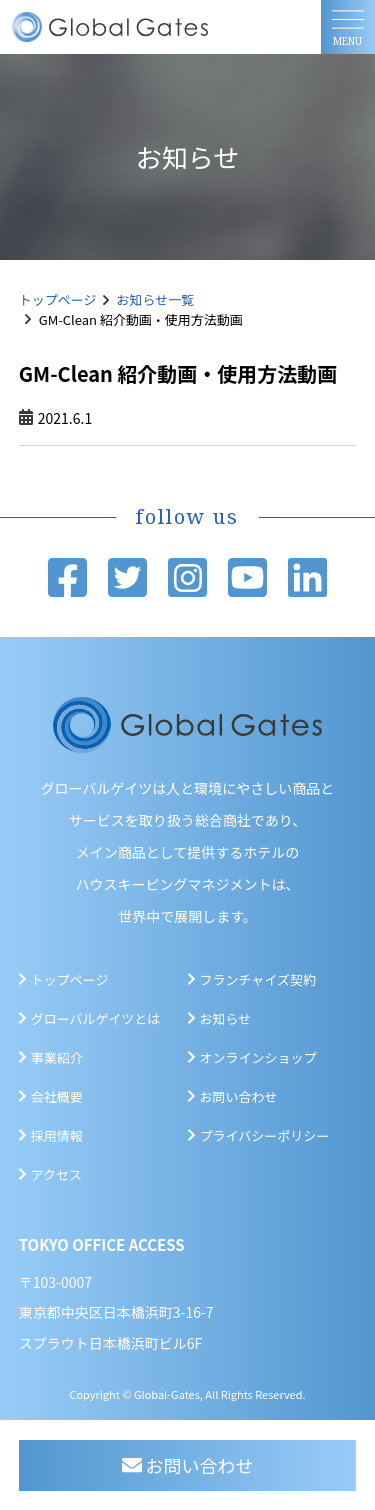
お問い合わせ (239, 1096)
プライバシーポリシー (265, 1135)
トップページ (58, 299)
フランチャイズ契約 (258, 979)
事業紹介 (57, 1057)
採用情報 (57, 1135)
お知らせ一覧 (156, 299)
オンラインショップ (258, 1057)
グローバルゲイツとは (96, 1018)
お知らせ (226, 1018)
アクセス (56, 1174)
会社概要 (57, 1096)
